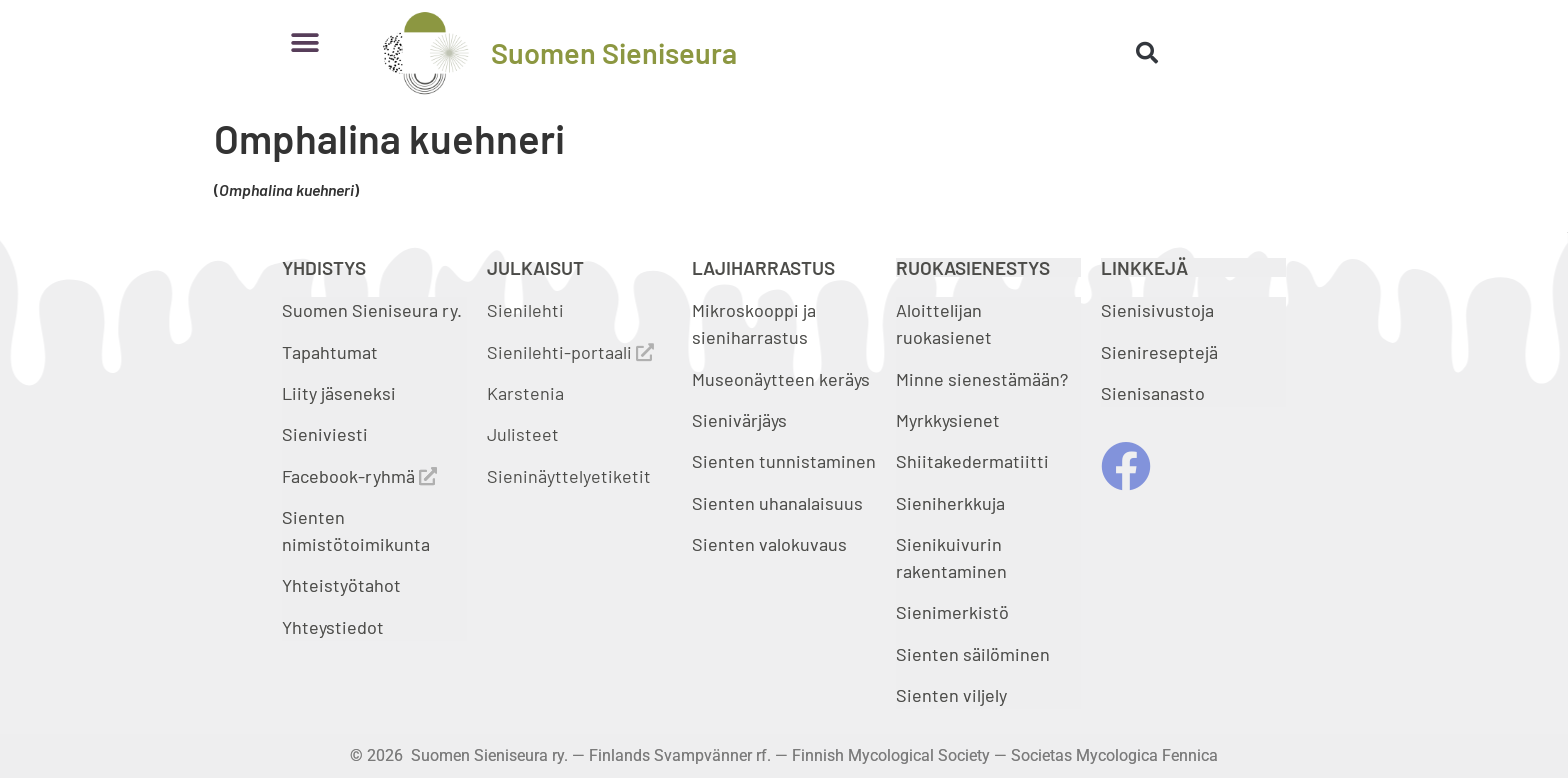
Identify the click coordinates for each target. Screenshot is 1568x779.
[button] (304, 42)
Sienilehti (525, 310)
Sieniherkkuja (950, 503)
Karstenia (525, 393)
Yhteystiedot (333, 627)
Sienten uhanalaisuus (777, 503)
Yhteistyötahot (341, 585)
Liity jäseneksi (339, 393)
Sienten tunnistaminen (784, 461)
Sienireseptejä (1159, 352)
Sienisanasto (1153, 393)
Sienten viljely (951, 695)
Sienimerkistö (952, 612)
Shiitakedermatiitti (972, 461)
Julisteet (523, 434)
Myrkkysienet (948, 420)
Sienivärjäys (739, 420)
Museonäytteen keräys (781, 379)
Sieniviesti (327, 434)
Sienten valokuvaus (769, 544)
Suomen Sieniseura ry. (372, 310)
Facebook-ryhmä (359, 476)
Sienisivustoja (1157, 310)
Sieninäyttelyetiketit (569, 476)
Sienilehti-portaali (570, 352)
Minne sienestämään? (982, 379)
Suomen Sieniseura (614, 52)
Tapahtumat (330, 352)
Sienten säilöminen (973, 654)
